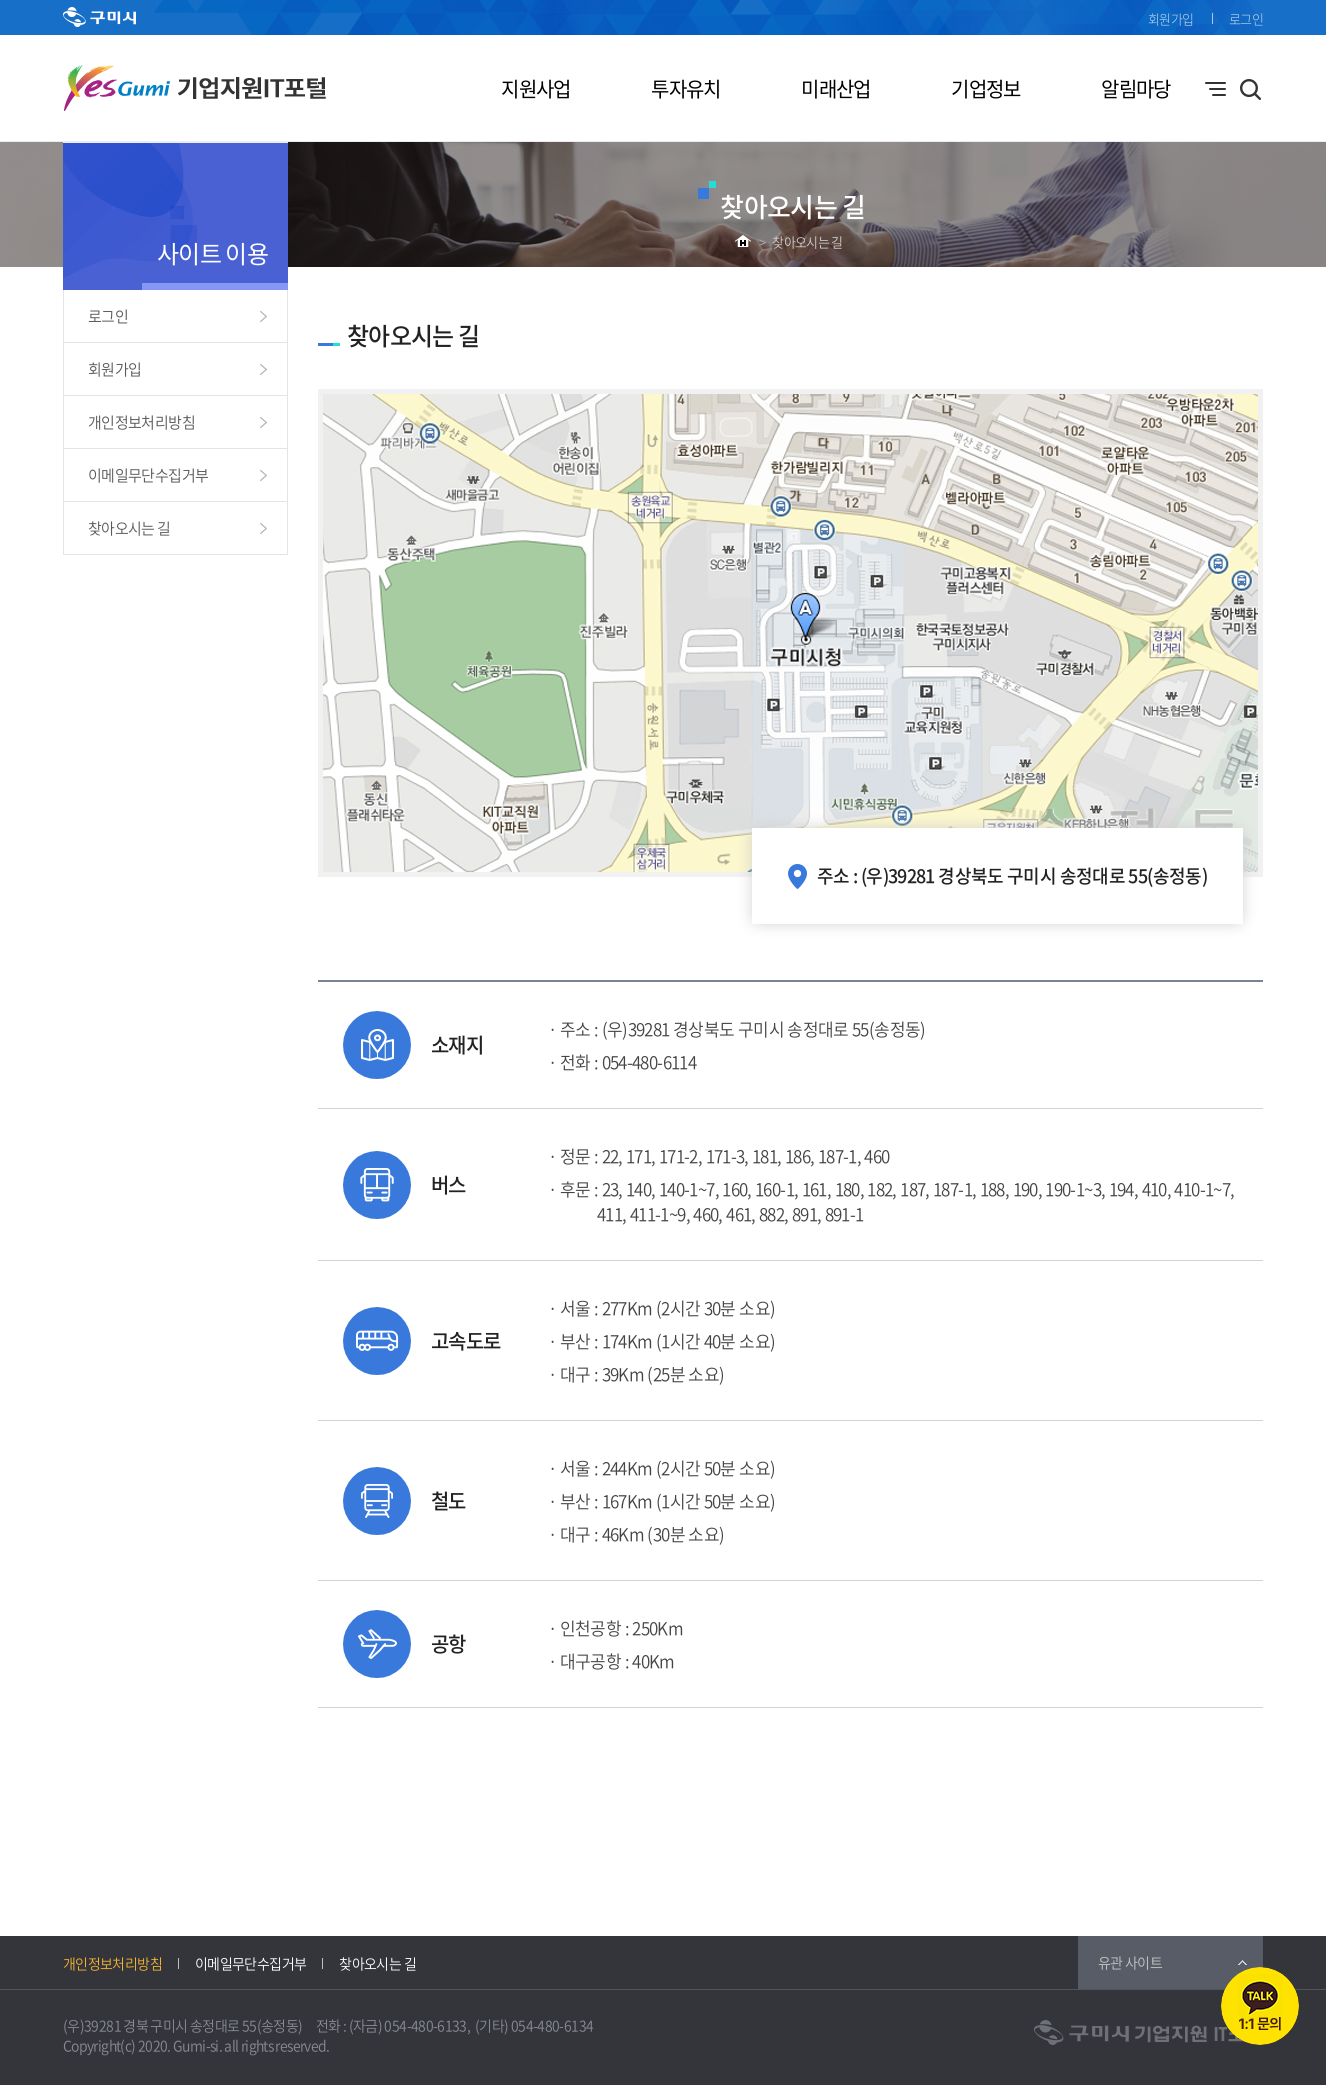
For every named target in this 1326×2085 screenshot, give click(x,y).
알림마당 (1135, 88)
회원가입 (1170, 18)
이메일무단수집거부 (148, 475)
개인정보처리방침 (141, 422)
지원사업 (535, 88)
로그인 (1246, 18)
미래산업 (835, 88)
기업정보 (985, 88)
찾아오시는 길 (807, 241)
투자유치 (685, 88)
